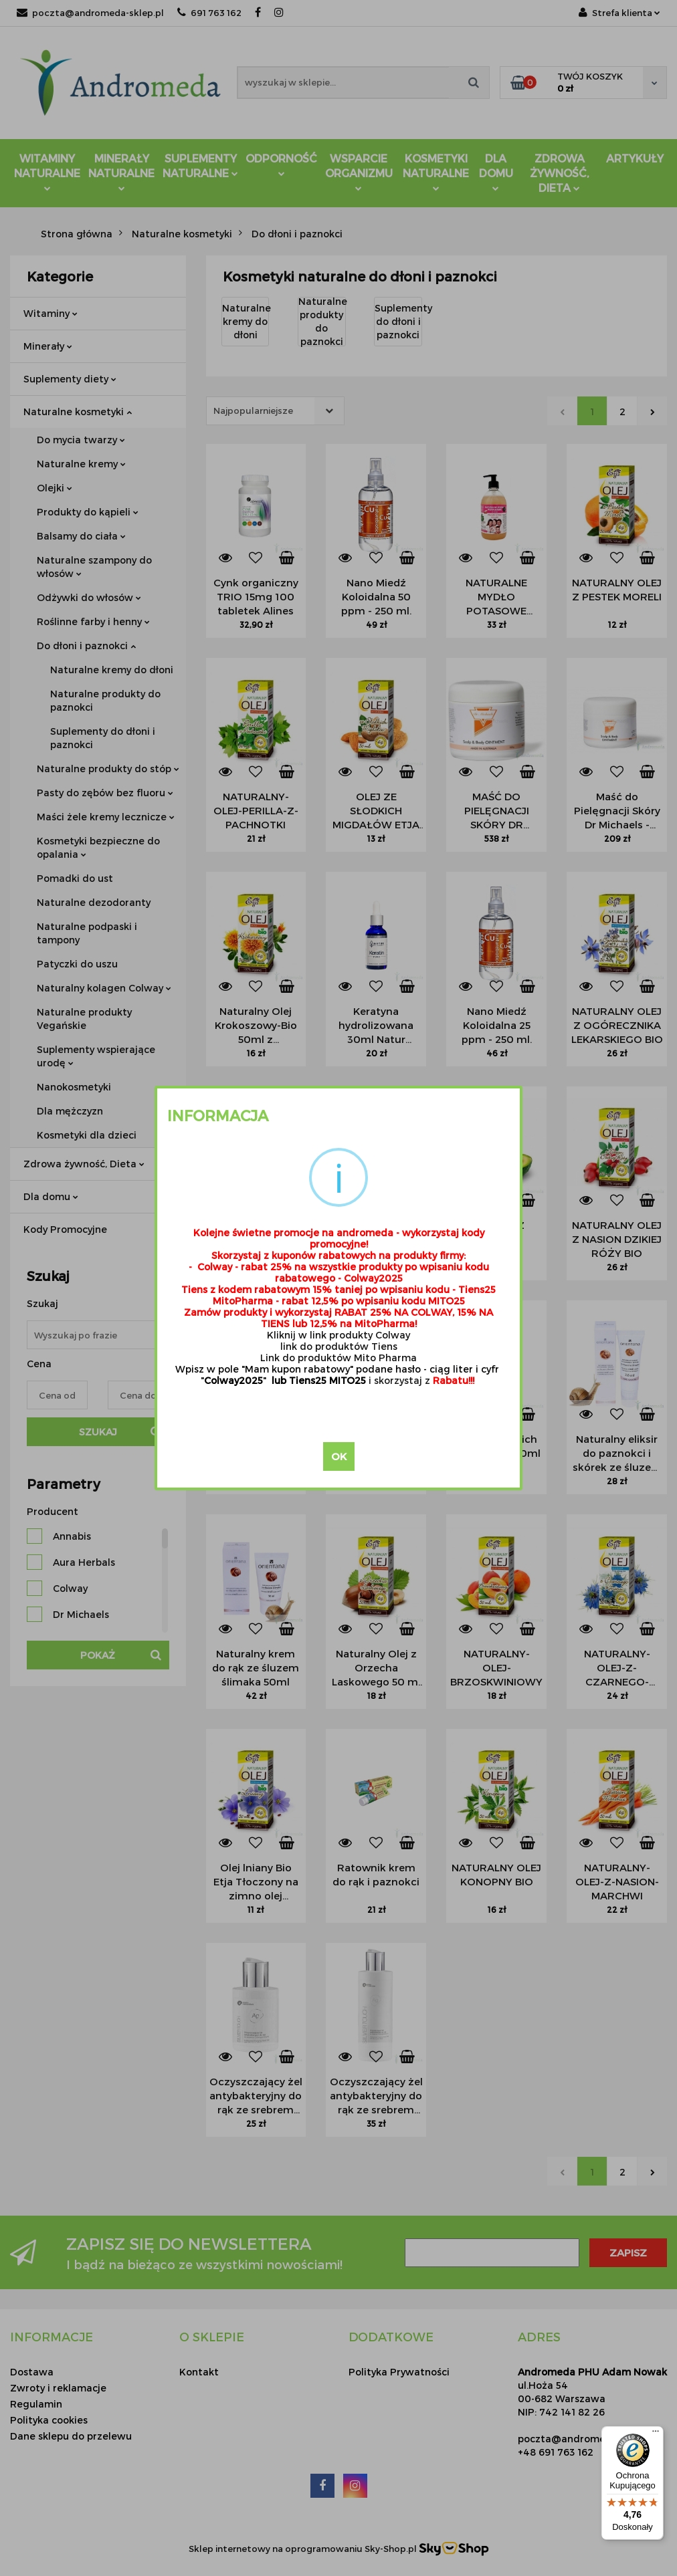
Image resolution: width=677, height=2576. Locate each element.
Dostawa (32, 2371)
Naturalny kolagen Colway (104, 987)
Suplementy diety (69, 378)
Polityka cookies (49, 2420)
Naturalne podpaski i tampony (87, 933)
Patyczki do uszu (77, 963)
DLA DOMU (496, 171)
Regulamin (36, 2404)
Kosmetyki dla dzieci (86, 1135)
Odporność (281, 164)
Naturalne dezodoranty (94, 902)
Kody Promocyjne (65, 1229)
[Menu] (656, 2434)
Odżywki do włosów (89, 597)
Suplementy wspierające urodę (96, 1056)
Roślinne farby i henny (93, 621)
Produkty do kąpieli (87, 511)
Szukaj (98, 1431)
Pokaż (97, 1655)
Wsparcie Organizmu (359, 171)
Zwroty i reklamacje (58, 2387)
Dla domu (50, 1196)
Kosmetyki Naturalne (436, 171)
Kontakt (199, 2371)
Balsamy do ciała (81, 536)
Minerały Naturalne (121, 171)
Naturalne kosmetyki (77, 411)
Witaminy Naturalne (47, 171)
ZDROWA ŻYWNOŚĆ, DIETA (559, 173)
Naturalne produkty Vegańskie (84, 1018)
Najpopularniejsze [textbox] (253, 410)
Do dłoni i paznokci (86, 645)
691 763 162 (209, 12)
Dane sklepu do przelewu (71, 2436)
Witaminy (50, 313)
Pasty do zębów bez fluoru (105, 792)
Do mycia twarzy (81, 439)
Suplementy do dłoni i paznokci (102, 737)
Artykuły (635, 158)
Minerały (47, 346)
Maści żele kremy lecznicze (106, 816)
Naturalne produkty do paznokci (105, 700)
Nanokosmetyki (74, 1086)
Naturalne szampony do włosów (94, 566)
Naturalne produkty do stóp (108, 768)
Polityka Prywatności (399, 2371)
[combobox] (275, 410)
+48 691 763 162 (555, 2452)
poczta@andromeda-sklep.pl (90, 12)
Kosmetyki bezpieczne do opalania (98, 847)
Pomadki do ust (75, 878)
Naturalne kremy (81, 463)
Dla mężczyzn (70, 1111)
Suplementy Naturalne (200, 165)
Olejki (54, 487)
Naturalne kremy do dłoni (111, 669)
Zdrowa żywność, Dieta (83, 1163)
